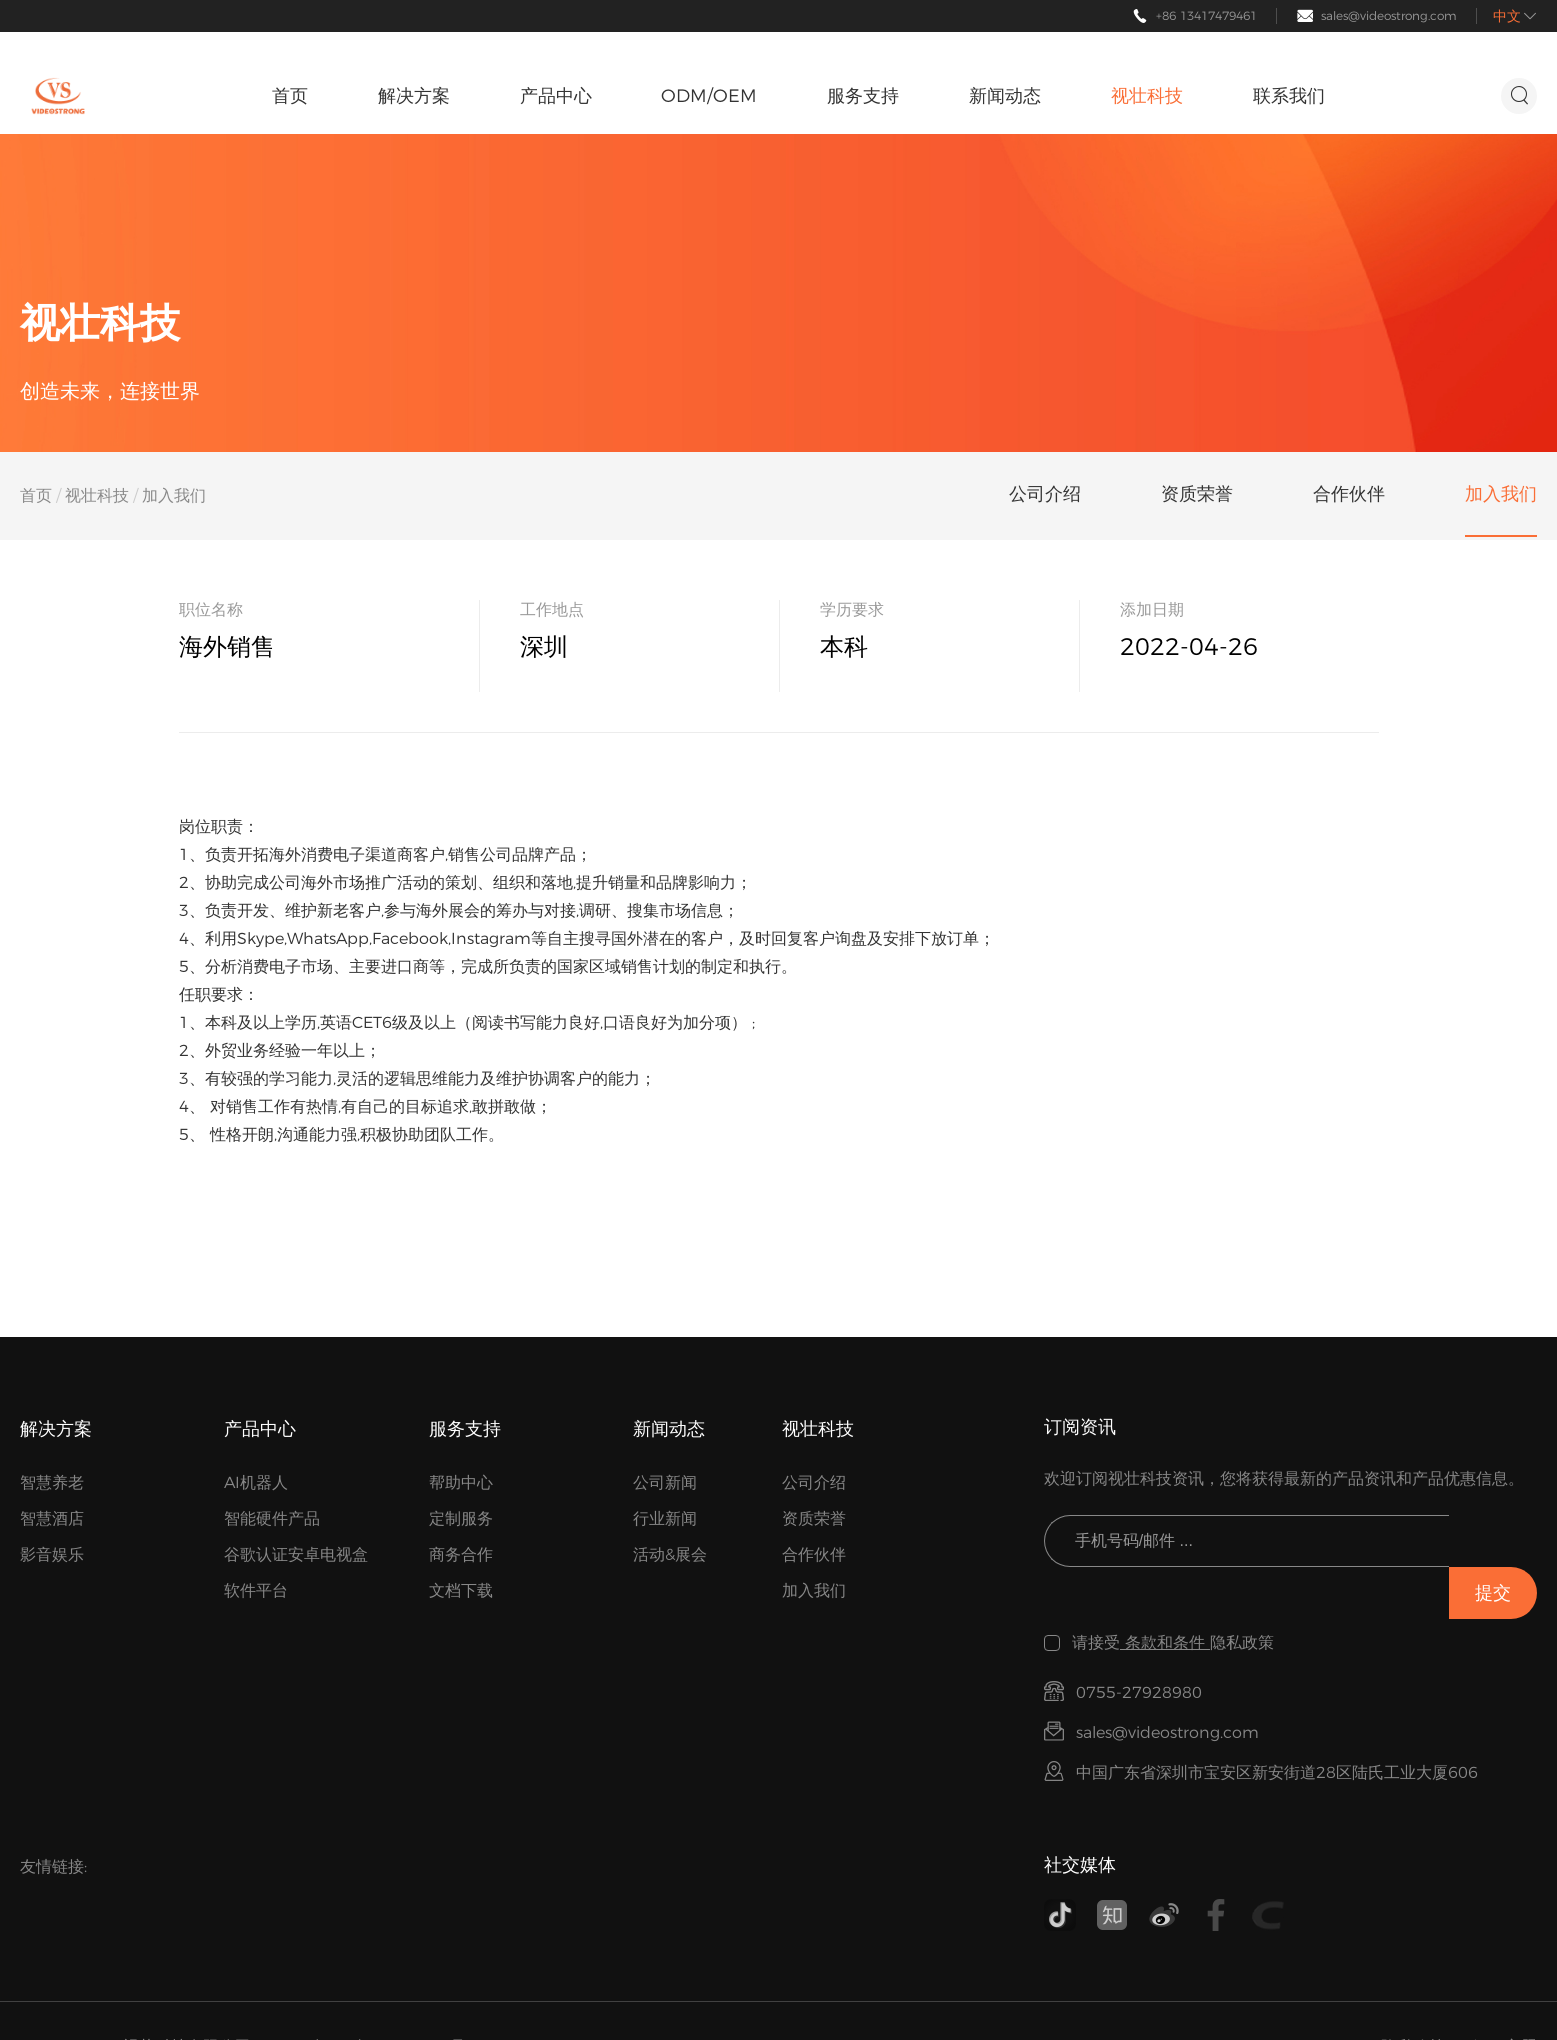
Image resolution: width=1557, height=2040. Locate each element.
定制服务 (461, 1518)
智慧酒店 (52, 1518)
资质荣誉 (814, 1518)
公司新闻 (665, 1482)
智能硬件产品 (272, 1518)
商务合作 (461, 1554)
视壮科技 (97, 495)
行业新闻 (665, 1518)
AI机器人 (256, 1482)
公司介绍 (814, 1482)
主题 (1521, 1994)
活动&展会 (670, 1554)
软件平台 (256, 1590)
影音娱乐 (52, 1554)
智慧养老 (52, 1482)
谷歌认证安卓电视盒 (296, 1554)
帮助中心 (461, 1482)
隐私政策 (1413, 1994)
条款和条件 (1165, 1590)
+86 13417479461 (1206, 15)
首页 (36, 495)
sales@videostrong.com (1389, 15)
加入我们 (814, 1590)
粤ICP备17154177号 (388, 1994)
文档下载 (461, 1590)
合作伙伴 (814, 1554)
